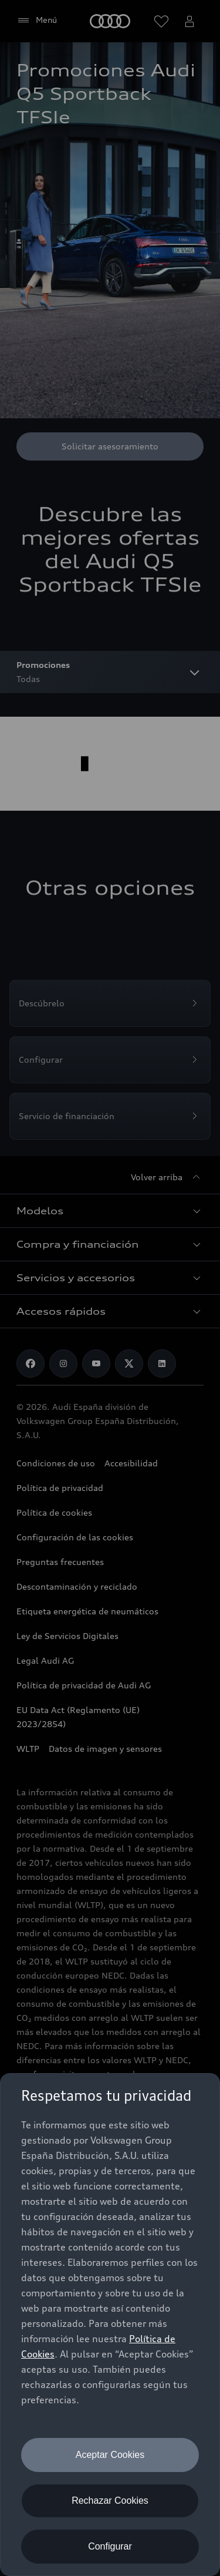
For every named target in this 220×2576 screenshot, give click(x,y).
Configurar (110, 2546)
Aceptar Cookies (110, 2455)
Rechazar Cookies (110, 2501)
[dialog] (110, 2324)
